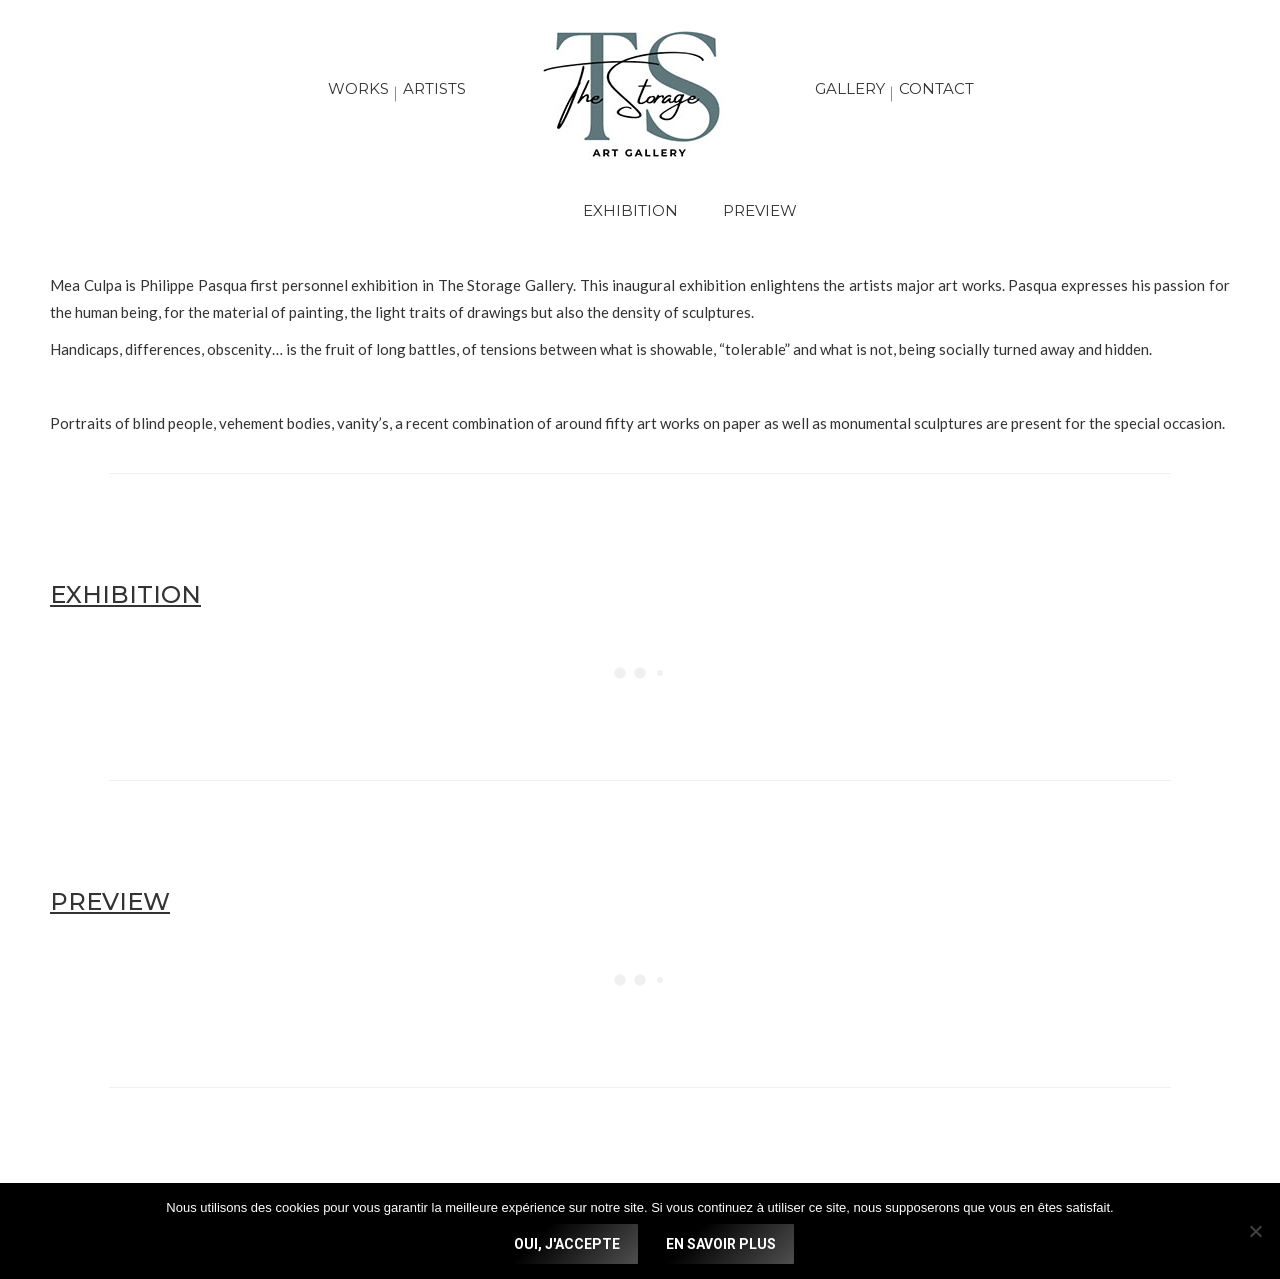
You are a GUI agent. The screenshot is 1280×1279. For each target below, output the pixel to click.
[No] (1255, 1231)
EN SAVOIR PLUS (721, 1244)
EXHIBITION (630, 210)
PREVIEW (760, 210)
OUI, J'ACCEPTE (567, 1244)
